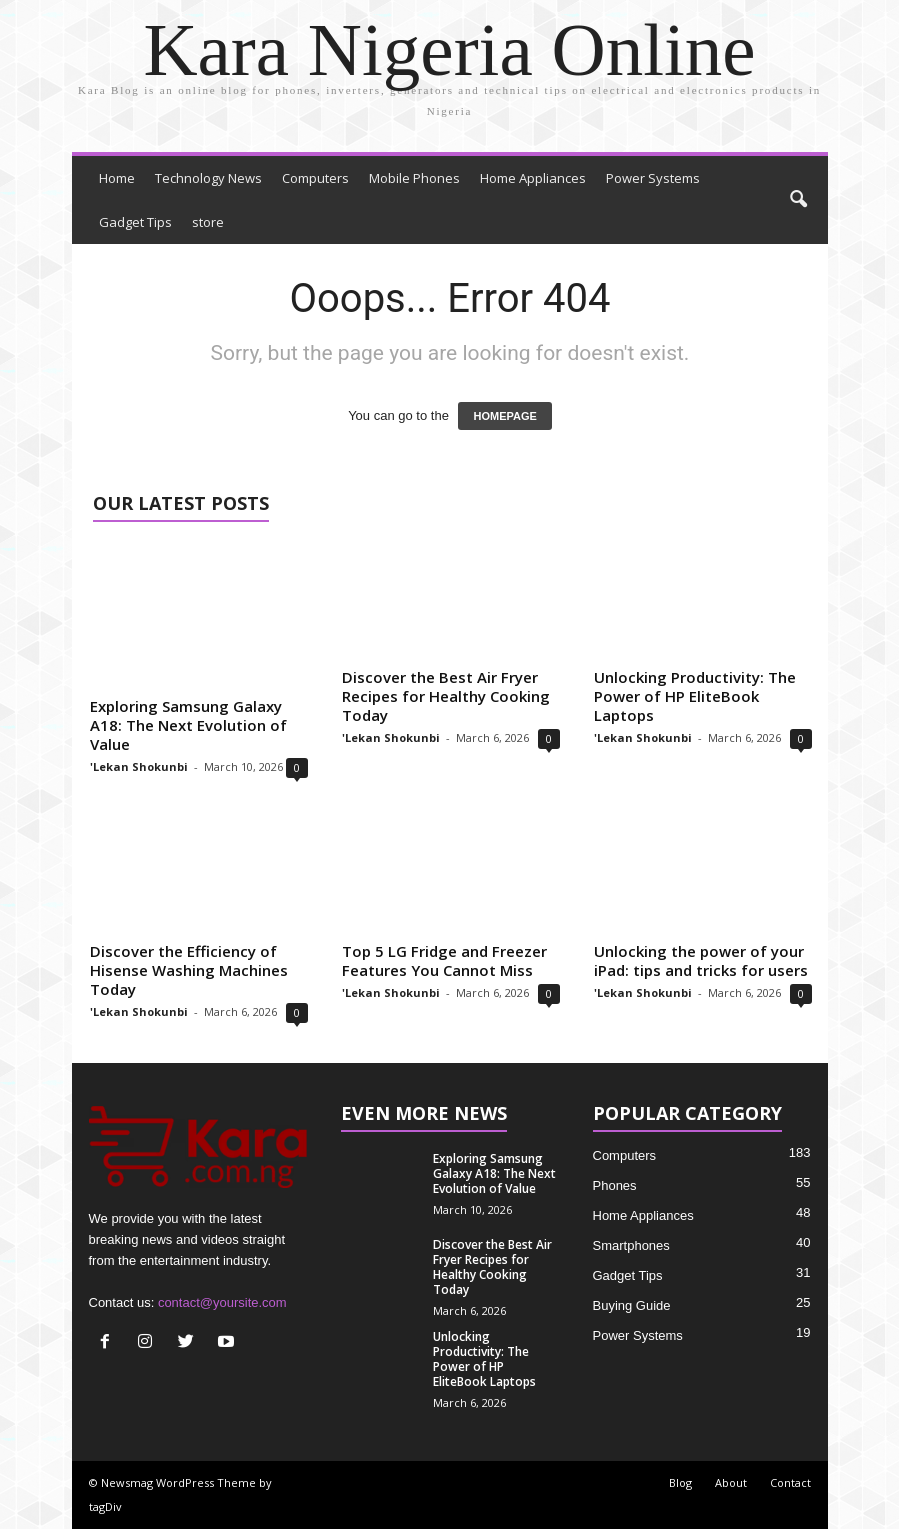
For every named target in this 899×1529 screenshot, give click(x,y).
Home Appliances (533, 178)
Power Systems (653, 178)
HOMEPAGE (504, 416)
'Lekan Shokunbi (139, 766)
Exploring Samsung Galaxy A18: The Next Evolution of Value (188, 725)
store (208, 222)
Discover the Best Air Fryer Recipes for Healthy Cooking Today (446, 696)
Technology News (208, 178)
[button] (798, 200)
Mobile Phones (414, 178)
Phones (615, 1185)
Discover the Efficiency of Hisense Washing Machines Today (189, 970)
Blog (680, 1482)
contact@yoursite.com (222, 1302)
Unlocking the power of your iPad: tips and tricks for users (701, 960)
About (731, 1482)
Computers (315, 178)
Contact (790, 1482)
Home (117, 178)
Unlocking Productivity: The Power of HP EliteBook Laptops (695, 696)
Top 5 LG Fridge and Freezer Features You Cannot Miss (444, 960)
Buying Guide (632, 1305)
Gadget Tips (135, 222)
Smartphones (631, 1245)
